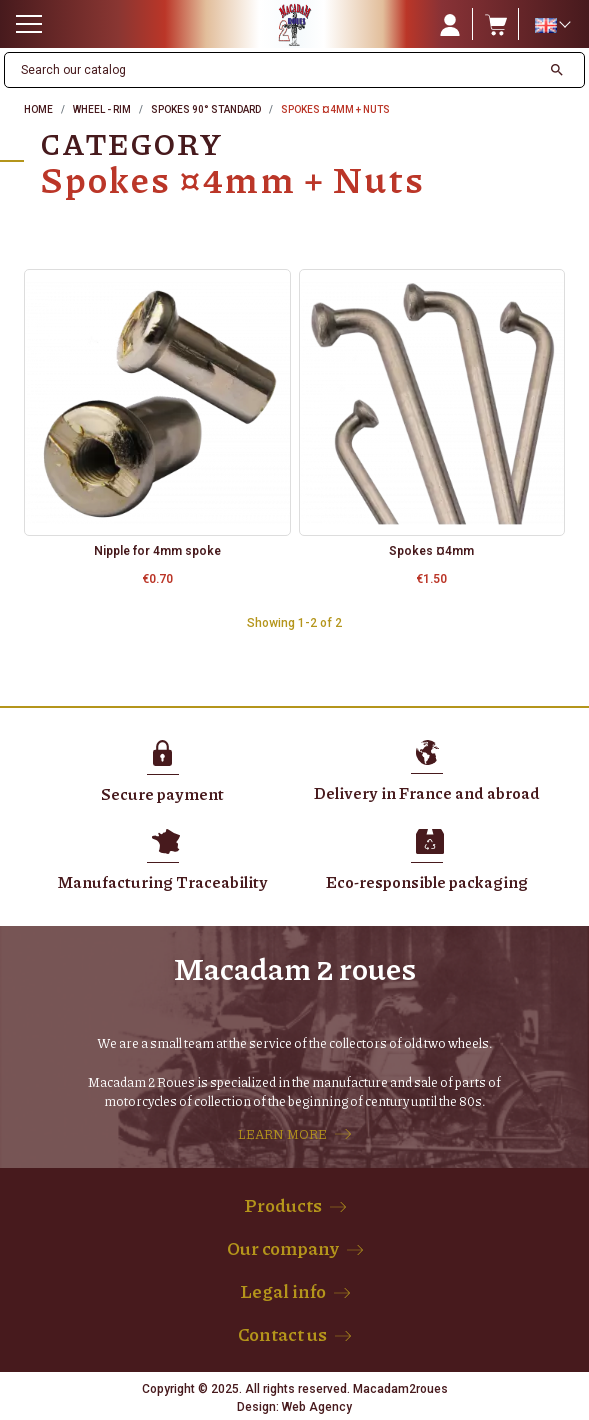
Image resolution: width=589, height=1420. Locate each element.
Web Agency (317, 1407)
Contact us (282, 1334)
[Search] (273, 70)
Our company (283, 1248)
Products (283, 1205)
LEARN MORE (282, 1134)
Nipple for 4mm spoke (157, 551)
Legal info (283, 1291)
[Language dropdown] (552, 25)
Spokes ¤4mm (431, 551)
